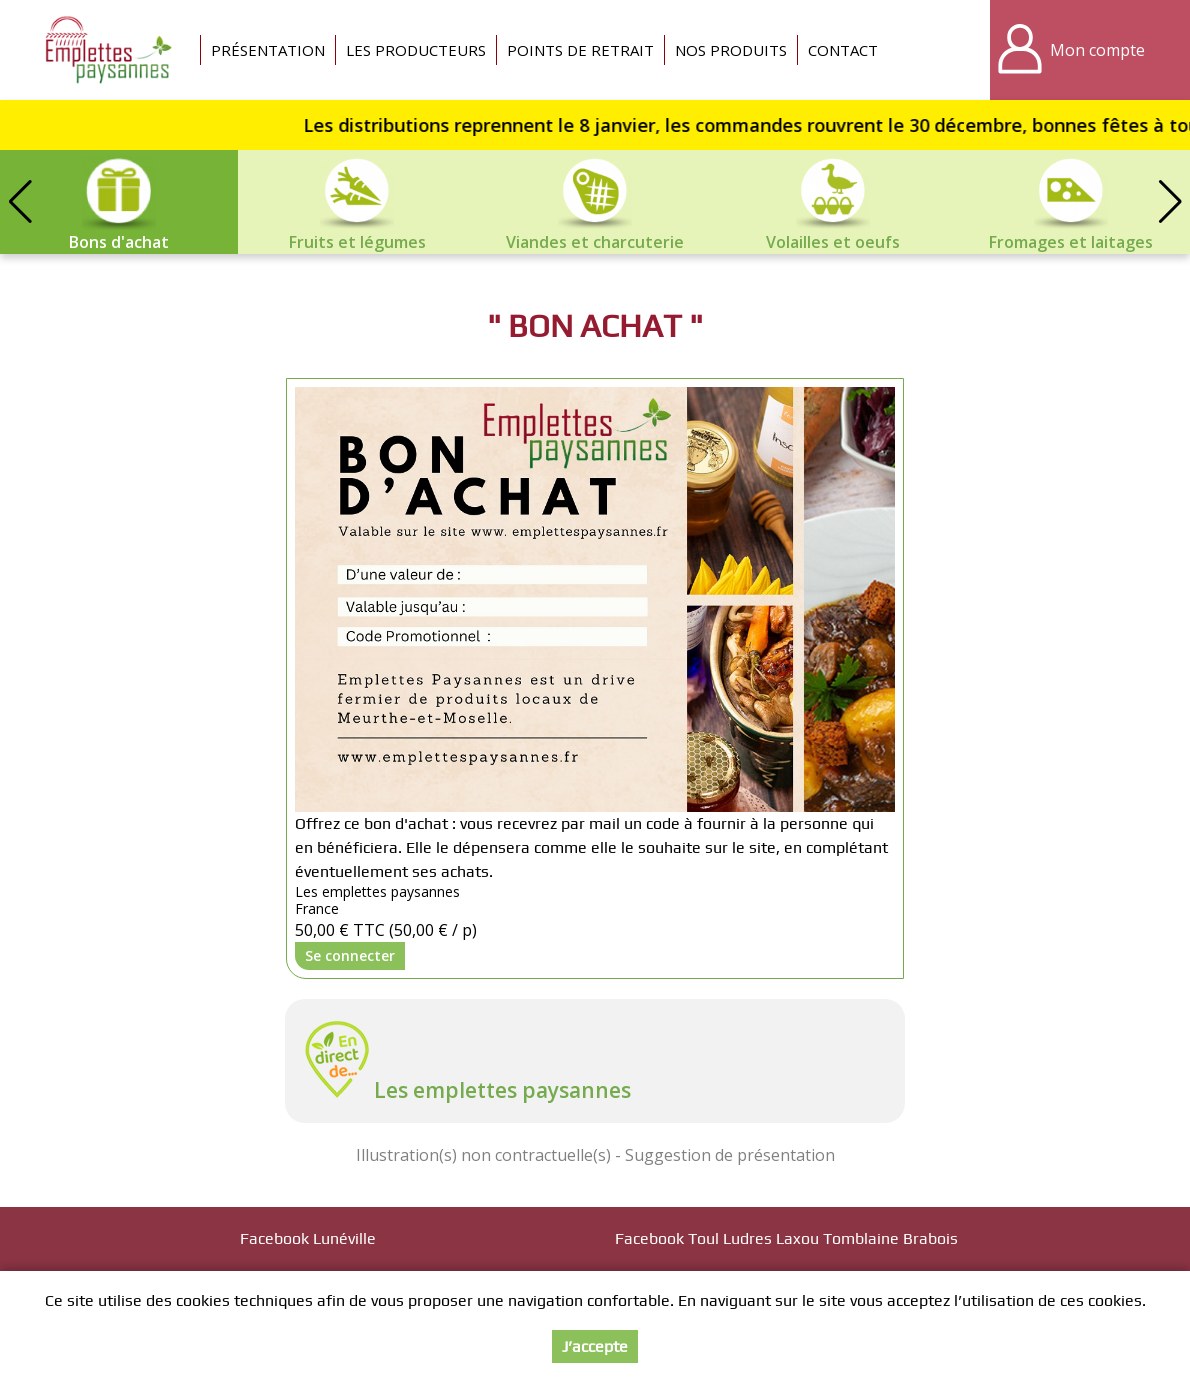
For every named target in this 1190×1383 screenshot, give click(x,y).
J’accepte (595, 1346)
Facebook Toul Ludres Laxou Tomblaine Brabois (786, 1238)
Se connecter (350, 955)
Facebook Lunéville (308, 1238)
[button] (1170, 202)
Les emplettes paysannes (502, 1090)
